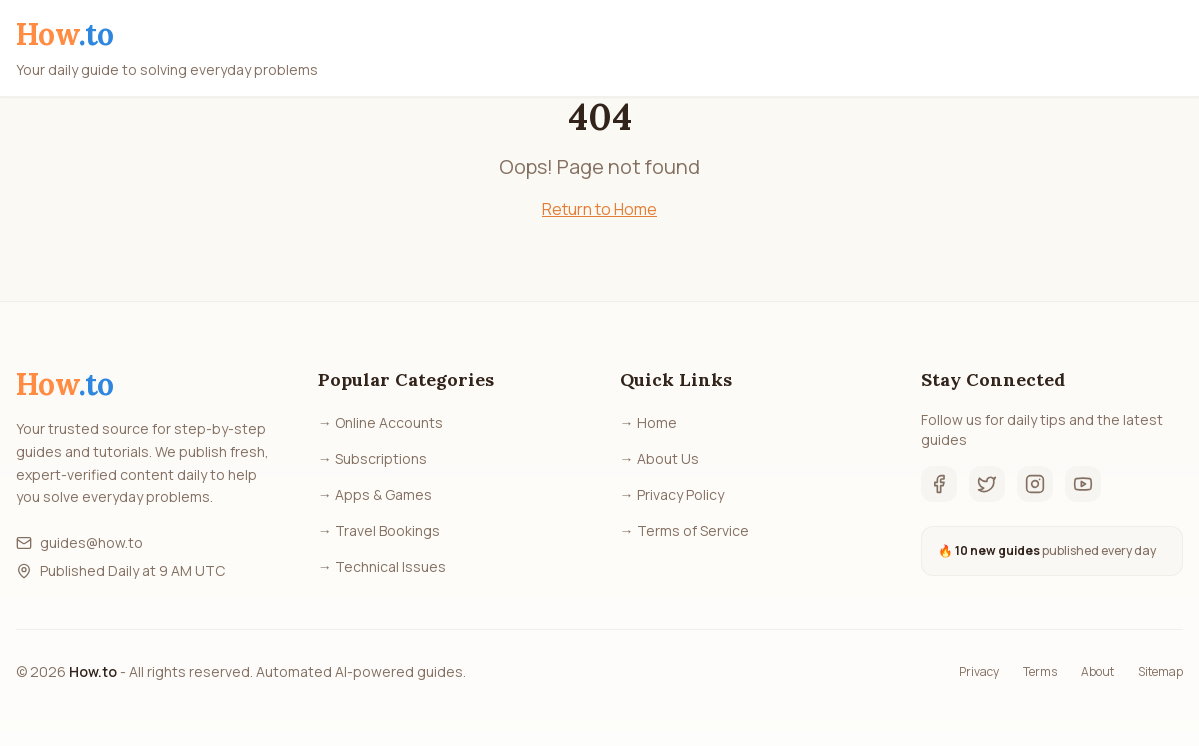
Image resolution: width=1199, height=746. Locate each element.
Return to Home (599, 209)
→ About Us (659, 458)
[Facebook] (939, 484)
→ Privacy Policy (672, 494)
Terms (1040, 672)
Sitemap (1160, 672)
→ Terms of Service (684, 530)
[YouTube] (1083, 484)
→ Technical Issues (382, 566)
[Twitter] (987, 484)
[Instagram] (1035, 484)
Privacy (979, 672)
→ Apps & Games (375, 494)
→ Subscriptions (372, 458)
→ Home (648, 422)
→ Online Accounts (380, 422)
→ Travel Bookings (379, 530)
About (1097, 672)
